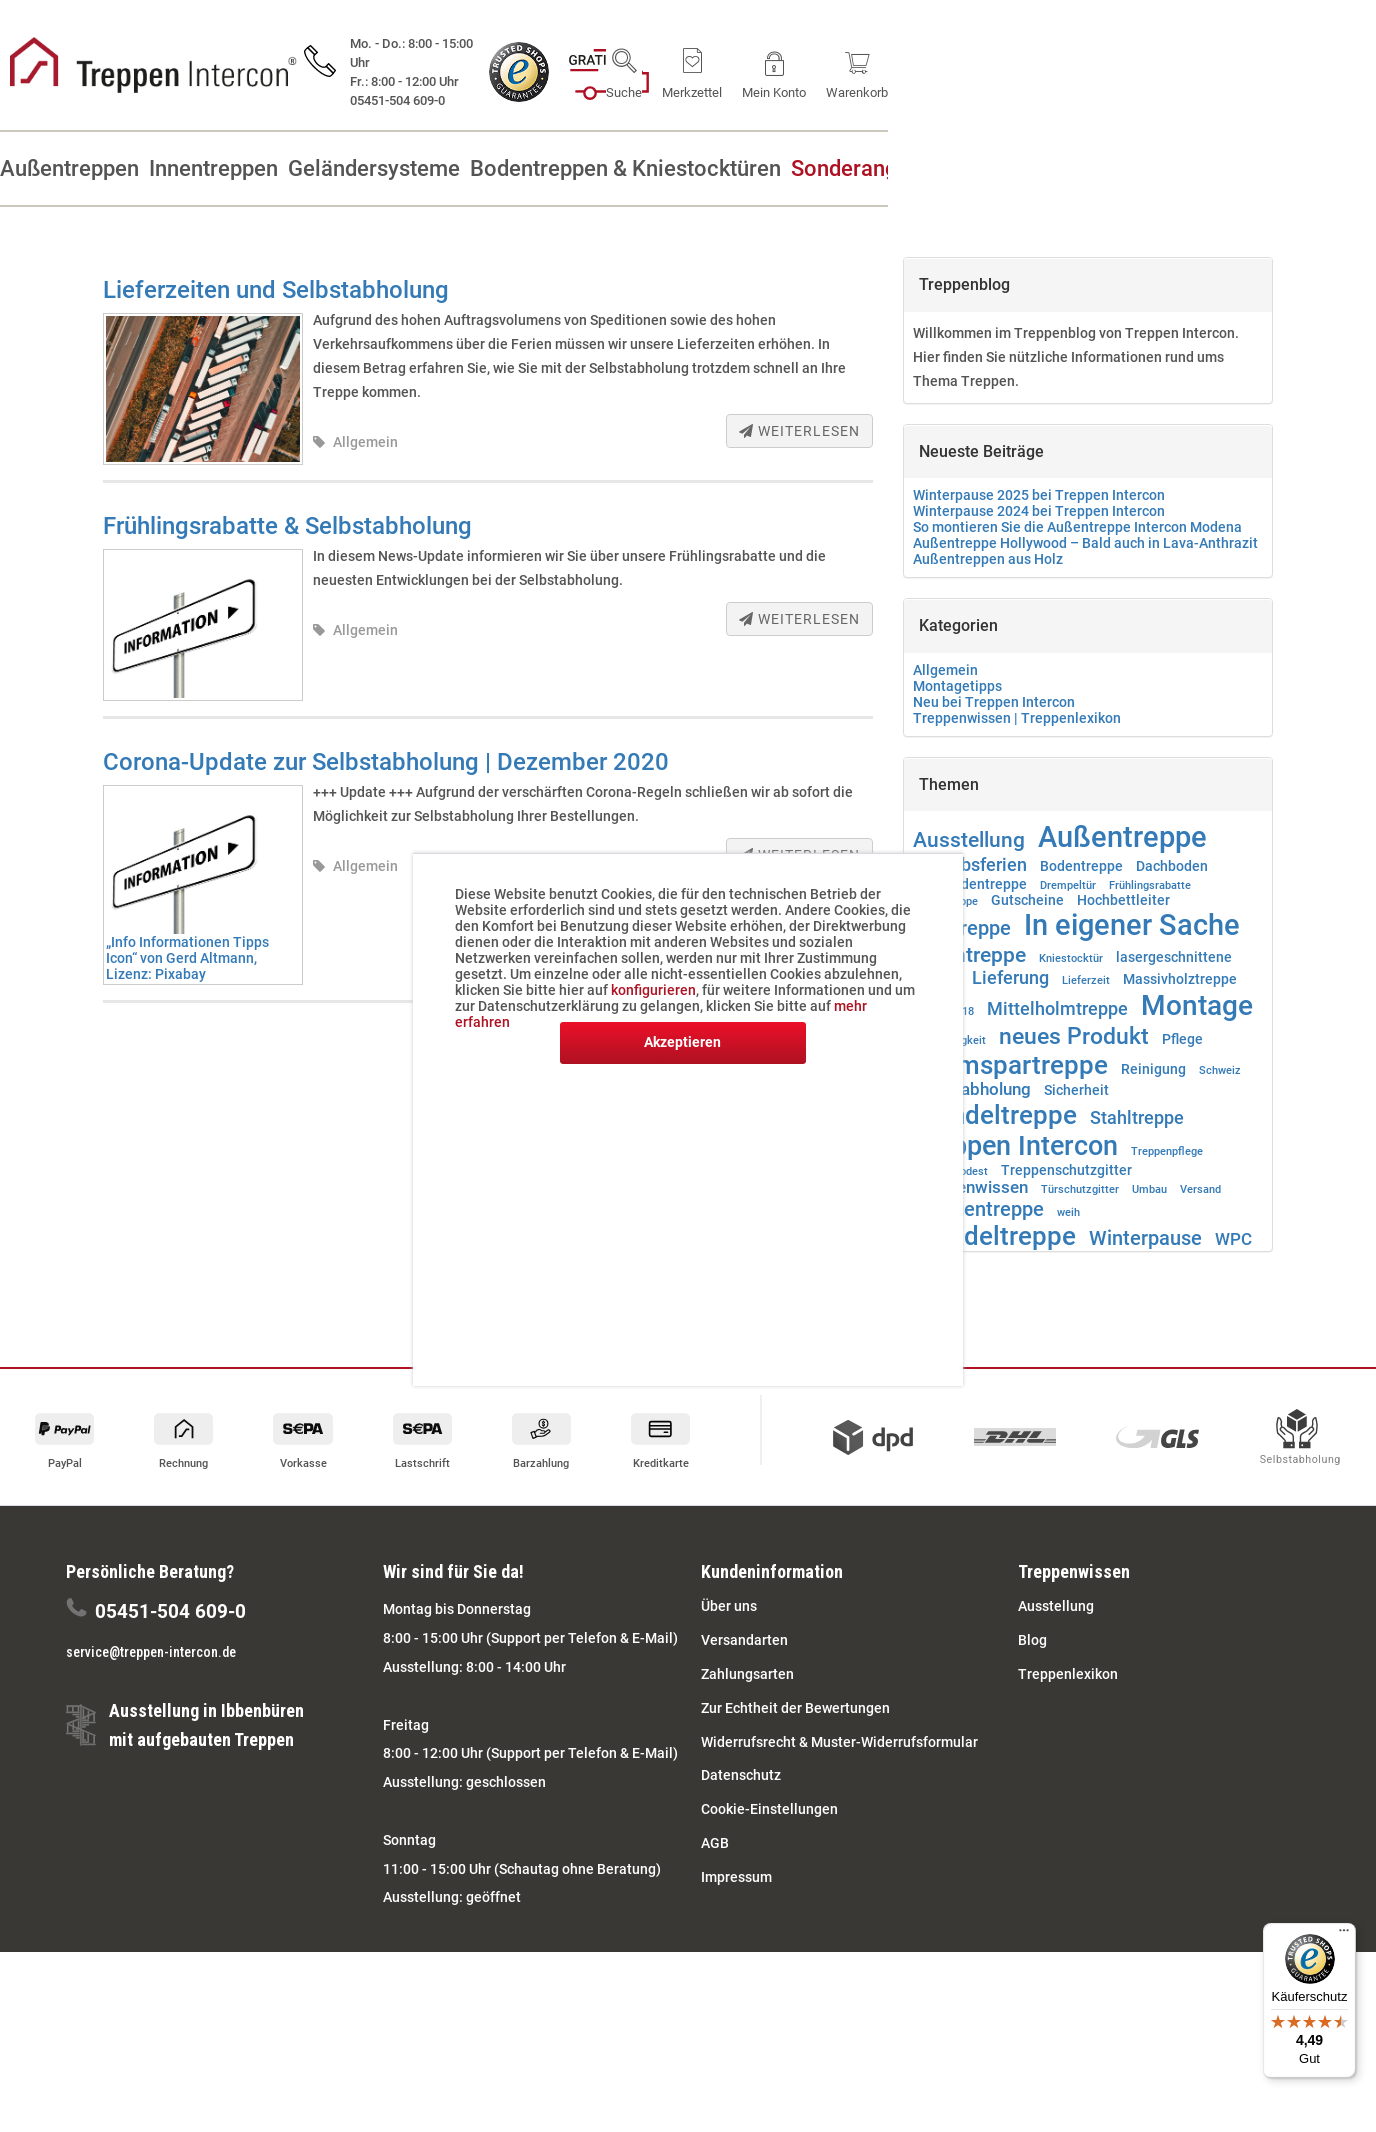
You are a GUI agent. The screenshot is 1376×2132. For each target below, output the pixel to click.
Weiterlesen (799, 431)
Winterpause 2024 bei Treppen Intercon (1039, 511)
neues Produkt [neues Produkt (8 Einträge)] (1074, 1036)
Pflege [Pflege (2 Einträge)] (1182, 1039)
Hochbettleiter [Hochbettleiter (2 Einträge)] (1123, 900)
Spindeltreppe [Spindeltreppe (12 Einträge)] (995, 1114)
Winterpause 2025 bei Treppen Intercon (1039, 495)
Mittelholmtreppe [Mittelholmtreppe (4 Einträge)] (1057, 1009)
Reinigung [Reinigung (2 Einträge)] (1153, 1069)
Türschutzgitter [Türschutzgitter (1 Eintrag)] (1080, 1189)
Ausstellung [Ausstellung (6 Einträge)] (969, 839)
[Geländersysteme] (524, 168)
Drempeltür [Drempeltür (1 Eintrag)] (1068, 885)
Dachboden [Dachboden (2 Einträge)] (1172, 866)
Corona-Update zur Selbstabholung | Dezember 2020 (386, 762)
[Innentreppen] (317, 168)
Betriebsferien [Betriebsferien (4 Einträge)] (970, 865)
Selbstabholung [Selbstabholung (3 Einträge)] (972, 1089)
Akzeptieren (682, 1042)
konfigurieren (653, 990)
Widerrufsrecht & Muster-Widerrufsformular (839, 1742)
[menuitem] (1059, 70)
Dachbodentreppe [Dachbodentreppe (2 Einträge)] (970, 884)
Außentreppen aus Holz (988, 559)
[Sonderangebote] (1115, 168)
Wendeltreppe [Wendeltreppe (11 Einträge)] (994, 1236)
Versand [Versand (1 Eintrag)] (1200, 1189)
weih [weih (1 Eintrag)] (1068, 1212)
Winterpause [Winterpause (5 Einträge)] (1145, 1238)
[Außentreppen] (127, 168)
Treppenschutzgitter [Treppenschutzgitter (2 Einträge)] (1066, 1170)
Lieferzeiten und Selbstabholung (276, 290)
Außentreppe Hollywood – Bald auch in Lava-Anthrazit (1085, 543)
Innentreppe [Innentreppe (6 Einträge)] (969, 954)
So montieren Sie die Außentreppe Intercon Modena (1077, 527)
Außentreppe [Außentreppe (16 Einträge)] (1122, 837)
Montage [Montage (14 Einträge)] (1197, 1005)
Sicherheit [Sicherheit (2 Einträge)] (1076, 1090)
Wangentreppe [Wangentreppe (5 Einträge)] (978, 1209)
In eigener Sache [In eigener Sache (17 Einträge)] (1132, 925)
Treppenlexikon (1068, 1674)
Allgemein (365, 442)
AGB (715, 1843)
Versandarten (744, 1640)
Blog (1032, 1640)
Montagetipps (957, 686)
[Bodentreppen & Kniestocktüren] (822, 168)
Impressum (736, 1877)
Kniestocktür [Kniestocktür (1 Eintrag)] (1071, 958)
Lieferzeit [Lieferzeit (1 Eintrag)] (1086, 980)
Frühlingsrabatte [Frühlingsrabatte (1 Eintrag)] (1150, 885)
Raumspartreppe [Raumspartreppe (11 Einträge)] (1010, 1065)
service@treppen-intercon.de (151, 1652)
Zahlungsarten (747, 1674)
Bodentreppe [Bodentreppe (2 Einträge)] (1081, 866)
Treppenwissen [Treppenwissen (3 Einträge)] (970, 1187)
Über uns (729, 1606)
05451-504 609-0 (170, 1611)
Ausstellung (1056, 1606)
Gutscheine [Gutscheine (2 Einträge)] (1027, 900)
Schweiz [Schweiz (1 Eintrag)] (1220, 1070)
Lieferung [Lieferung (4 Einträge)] (1010, 978)
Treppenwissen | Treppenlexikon (1017, 718)
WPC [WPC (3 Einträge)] (1233, 1239)
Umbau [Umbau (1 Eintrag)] (1149, 1189)
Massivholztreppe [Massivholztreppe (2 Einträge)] (1180, 979)
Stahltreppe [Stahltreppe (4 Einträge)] (1137, 1118)
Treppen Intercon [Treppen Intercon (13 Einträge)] (1015, 1146)
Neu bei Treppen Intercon (994, 702)
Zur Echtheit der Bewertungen (795, 1708)
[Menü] (1344, 1935)
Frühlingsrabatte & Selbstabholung (287, 526)
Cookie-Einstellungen (769, 1809)
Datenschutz (741, 1775)
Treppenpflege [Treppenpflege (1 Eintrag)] (1167, 1151)
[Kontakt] (1285, 168)
